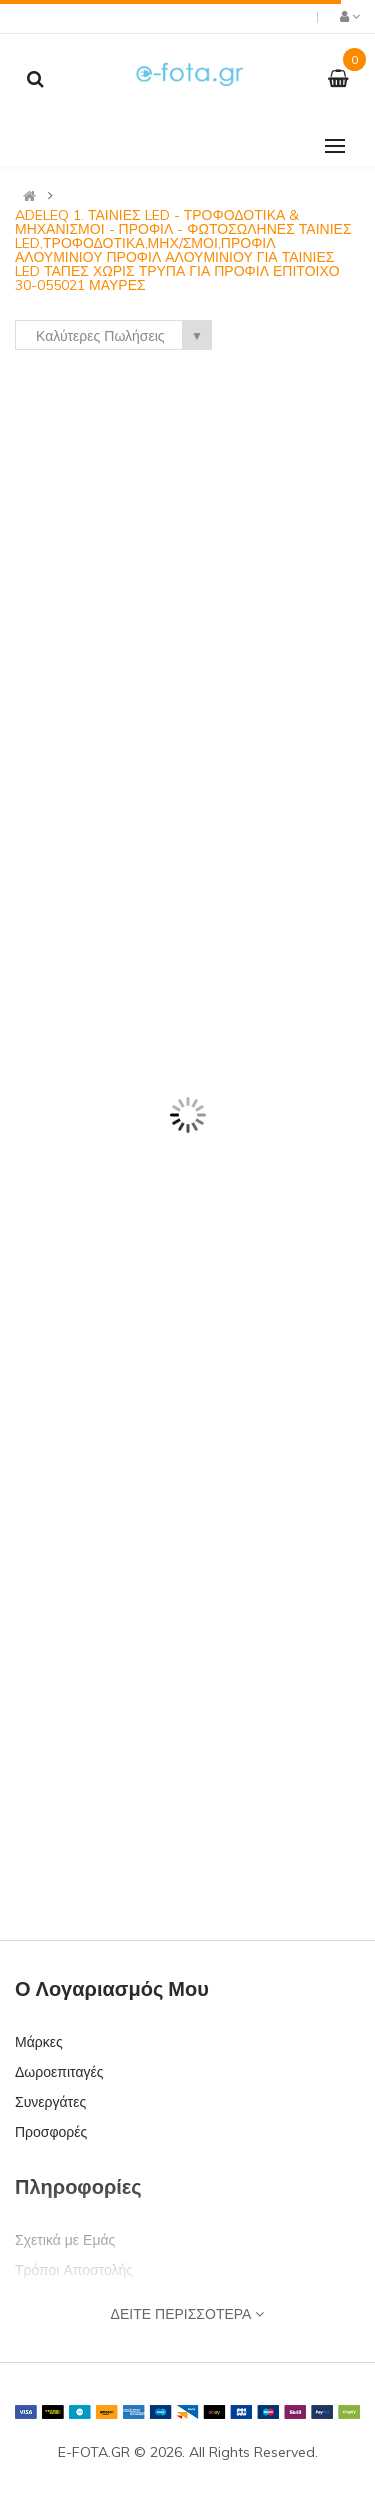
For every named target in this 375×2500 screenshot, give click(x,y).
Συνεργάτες (50, 2102)
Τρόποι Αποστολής (74, 2270)
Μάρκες (39, 2042)
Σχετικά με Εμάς (65, 2240)
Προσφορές (51, 2132)
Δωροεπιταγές (59, 2072)
